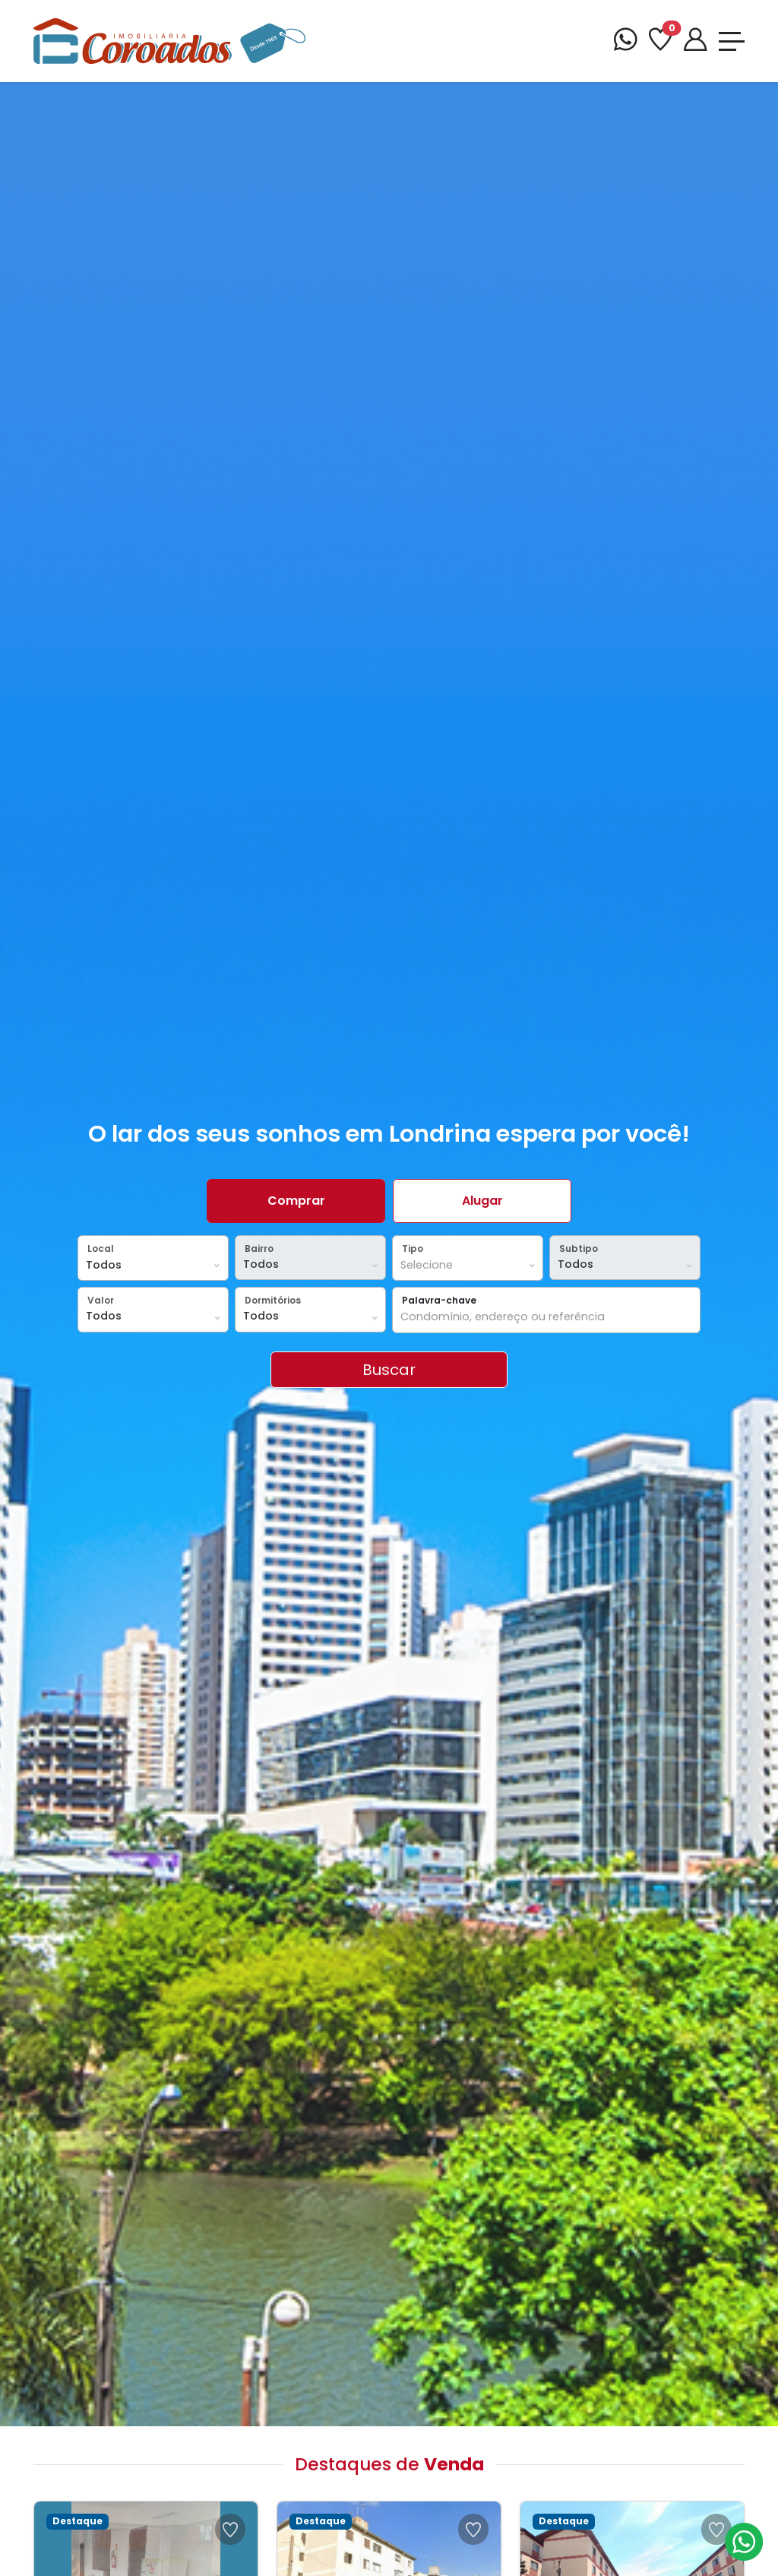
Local (100, 1248)
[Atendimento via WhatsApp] (744, 2542)
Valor (100, 1300)
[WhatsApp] (625, 41)
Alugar (482, 1200)
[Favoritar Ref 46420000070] (473, 2529)
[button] (153, 1258)
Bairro (259, 1248)
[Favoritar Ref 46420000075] (230, 2529)
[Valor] (153, 1316)
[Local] (153, 1265)
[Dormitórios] (310, 1316)
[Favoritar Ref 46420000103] (716, 2529)
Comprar (296, 1200)
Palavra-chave (439, 1300)
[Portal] (695, 41)
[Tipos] (467, 1265)
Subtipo (578, 1248)
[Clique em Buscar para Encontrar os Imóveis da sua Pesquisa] (389, 1369)
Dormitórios (273, 1300)
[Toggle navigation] (732, 41)
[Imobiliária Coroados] (169, 40)
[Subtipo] (625, 1265)
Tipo (412, 1248)
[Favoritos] (660, 41)
